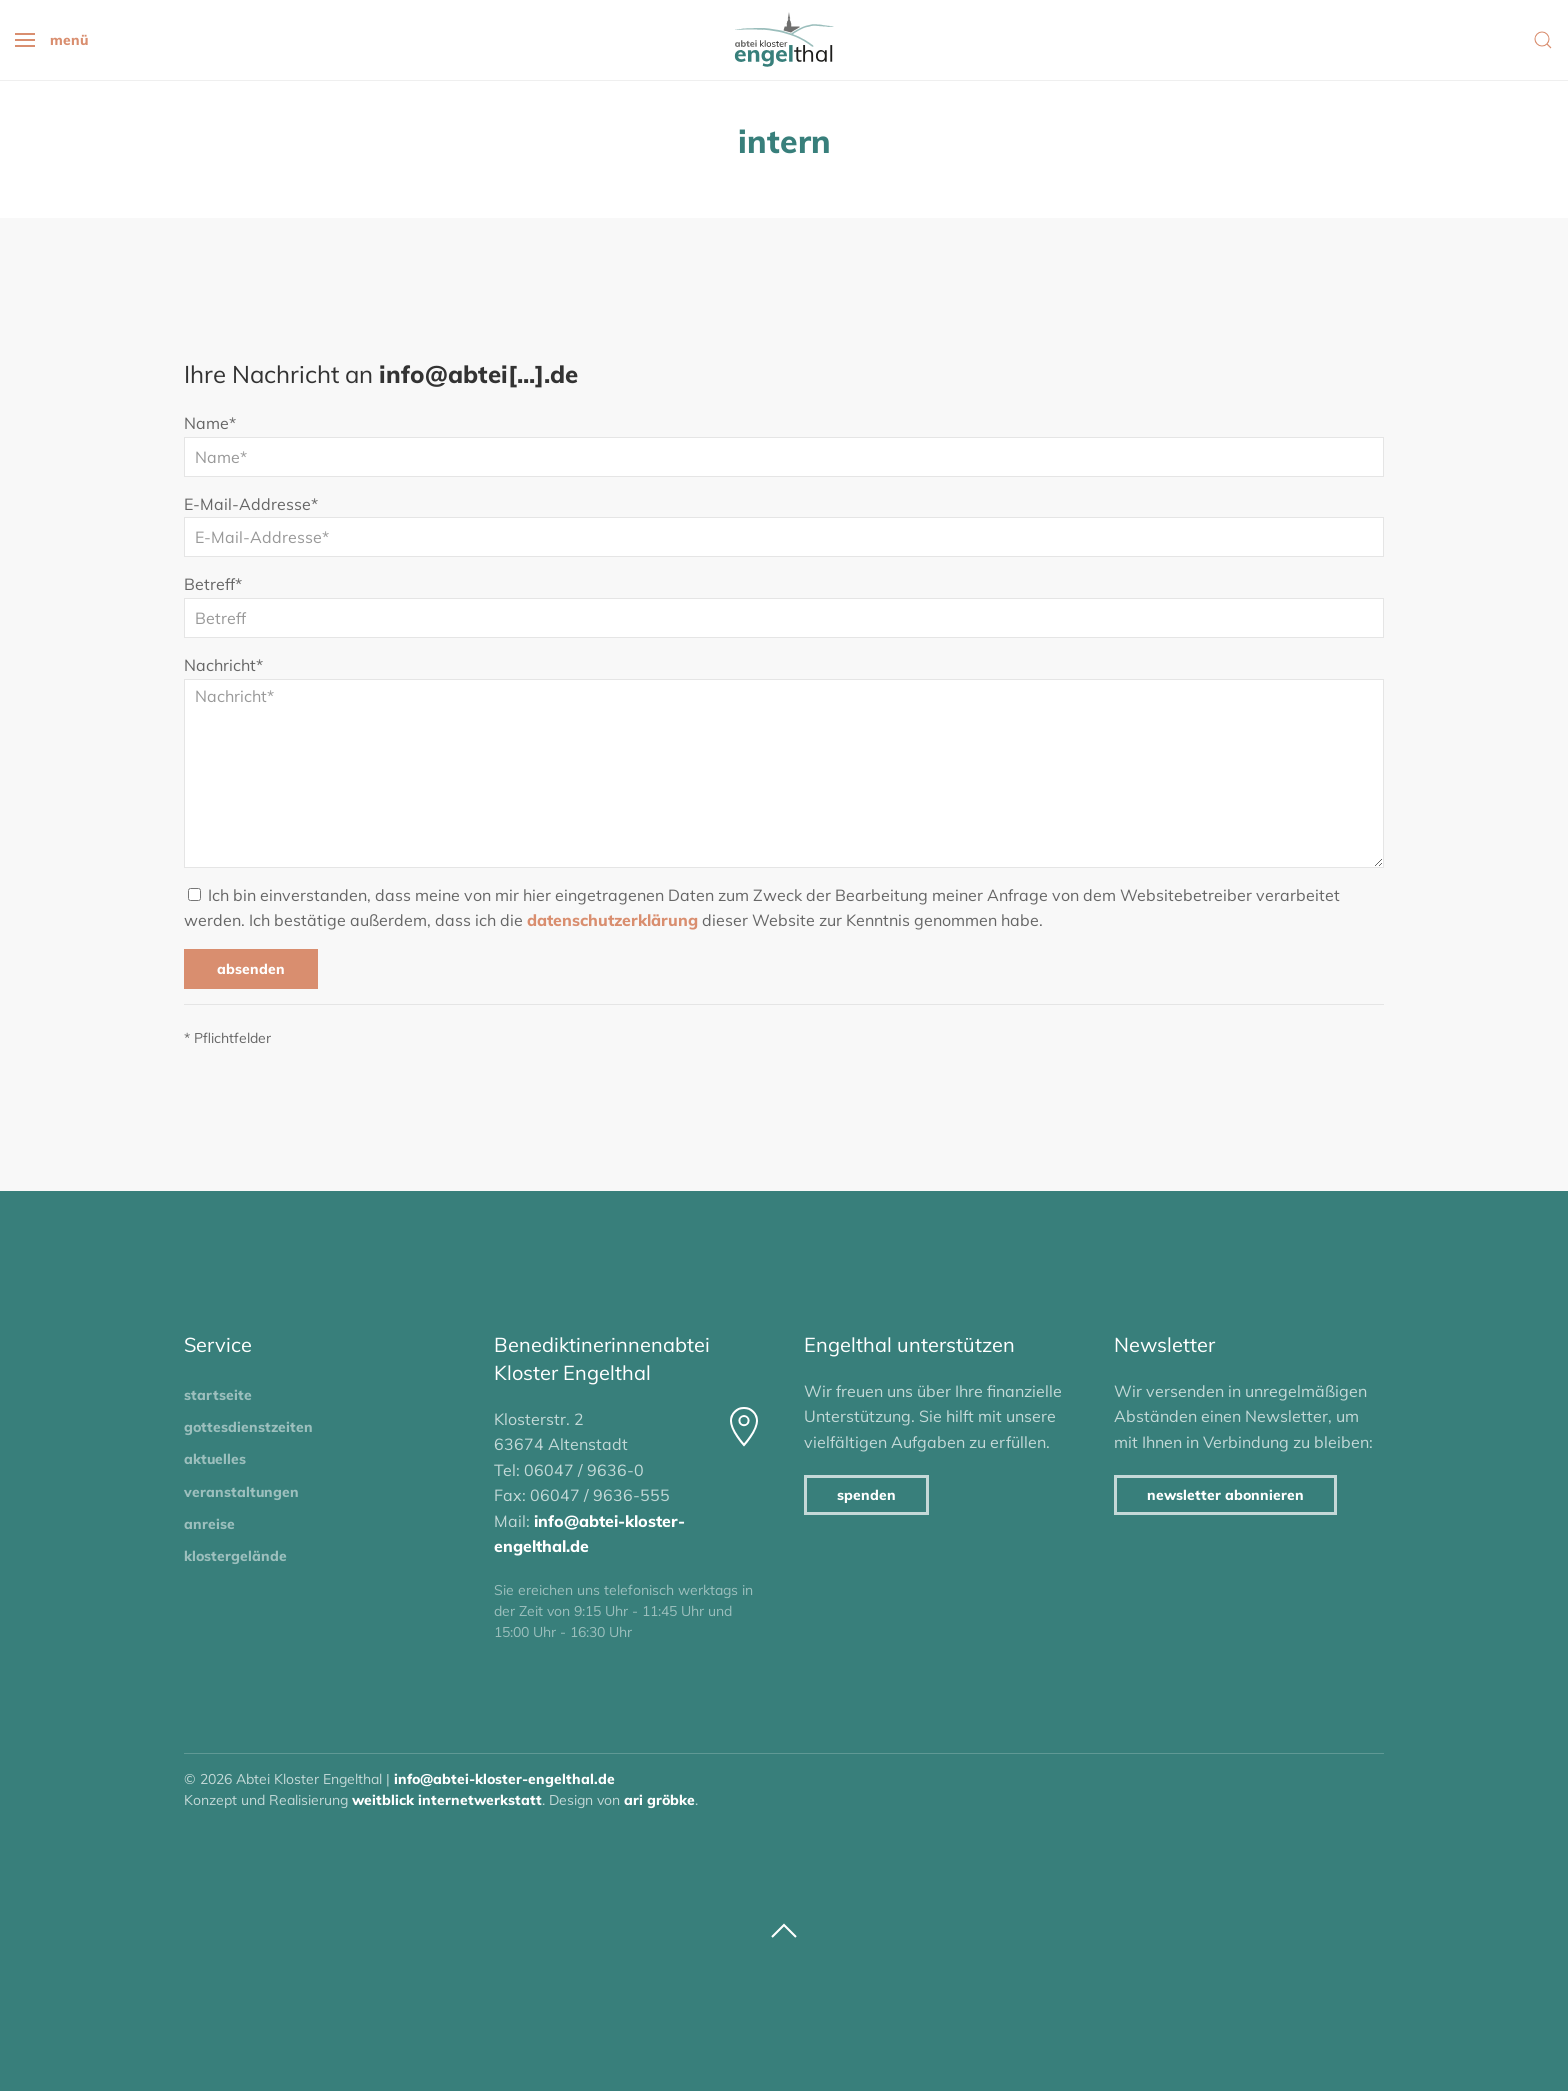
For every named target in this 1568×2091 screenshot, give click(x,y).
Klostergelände (235, 1556)
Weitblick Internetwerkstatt (447, 1800)
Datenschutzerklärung (612, 920)
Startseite (218, 1395)
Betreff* (213, 584)
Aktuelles (215, 1459)
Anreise (209, 1524)
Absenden (251, 969)
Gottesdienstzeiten (248, 1427)
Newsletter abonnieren (1225, 1495)
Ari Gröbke (659, 1800)
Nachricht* (223, 665)
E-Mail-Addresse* (251, 504)
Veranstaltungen (241, 1492)
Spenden (866, 1495)
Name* (210, 423)
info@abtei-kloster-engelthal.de (504, 1779)
